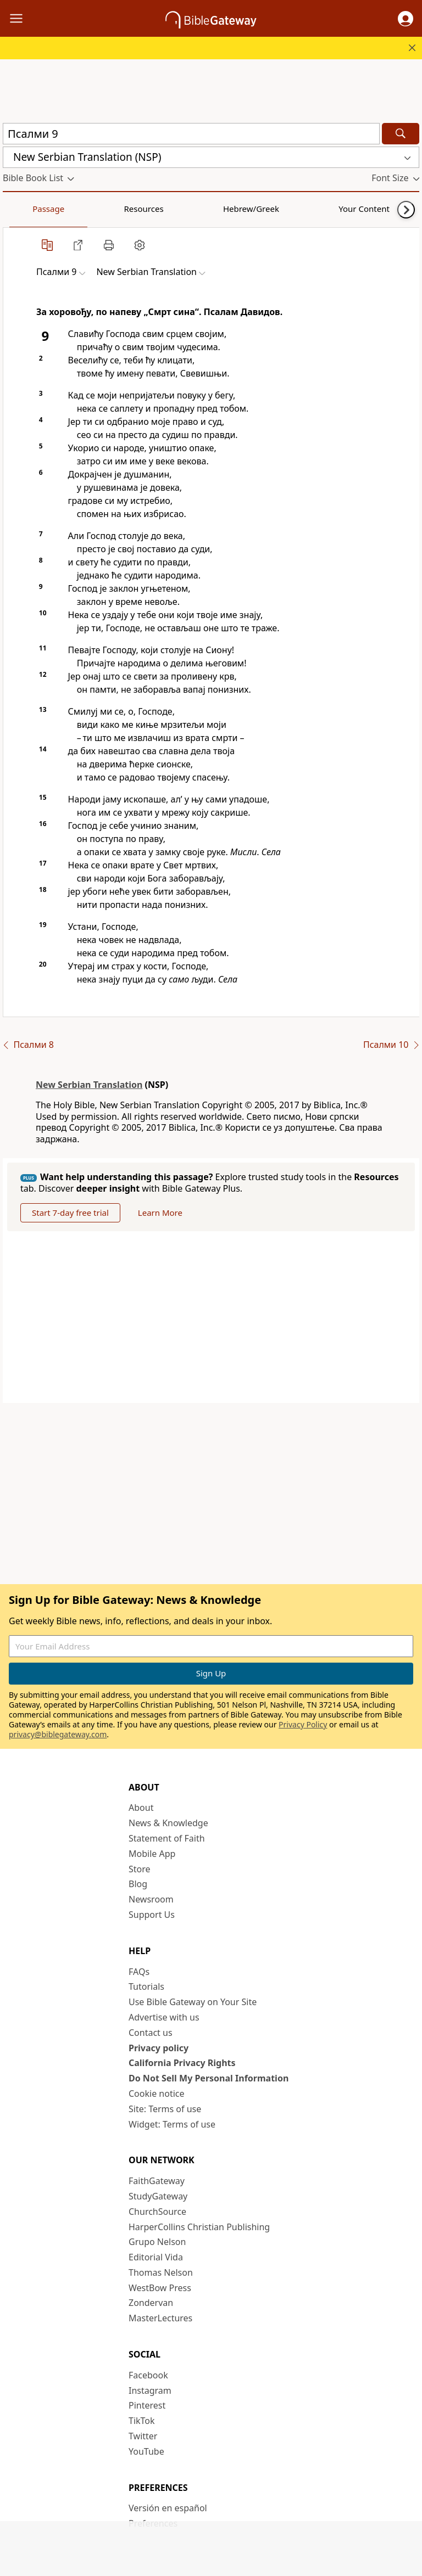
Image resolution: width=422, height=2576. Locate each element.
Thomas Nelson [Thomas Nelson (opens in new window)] (161, 2272)
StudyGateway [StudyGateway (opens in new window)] (158, 2196)
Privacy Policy (303, 1724)
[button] (405, 18)
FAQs (139, 1972)
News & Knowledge (168, 1823)
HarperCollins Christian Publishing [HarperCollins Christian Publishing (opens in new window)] (199, 2227)
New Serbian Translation (89, 1085)
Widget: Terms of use (172, 2124)
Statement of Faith (167, 1838)
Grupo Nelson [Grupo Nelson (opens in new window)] (157, 2242)
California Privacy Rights (182, 2063)
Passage (27, 208)
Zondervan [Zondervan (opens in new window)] (151, 2303)
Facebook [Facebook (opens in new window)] (148, 2375)
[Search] (400, 133)
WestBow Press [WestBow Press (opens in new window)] (160, 2288)
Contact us (151, 2033)
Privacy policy (158, 2048)
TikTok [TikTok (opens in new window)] (142, 2421)
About (141, 1807)
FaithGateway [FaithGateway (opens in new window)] (157, 2181)
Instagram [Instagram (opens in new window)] (150, 2390)
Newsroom (151, 1899)
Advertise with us (164, 2017)
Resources (81, 208)
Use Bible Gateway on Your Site (193, 2002)
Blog (138, 1884)
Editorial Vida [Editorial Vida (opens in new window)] (156, 2257)
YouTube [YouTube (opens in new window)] (146, 2451)
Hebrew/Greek (146, 208)
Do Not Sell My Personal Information (208, 2078)
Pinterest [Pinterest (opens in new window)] (147, 2405)
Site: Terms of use (165, 2109)
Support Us (152, 1915)
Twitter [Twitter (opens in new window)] (143, 2436)
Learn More (160, 1212)
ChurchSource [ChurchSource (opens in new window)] (157, 2211)
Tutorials (146, 1986)
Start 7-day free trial (70, 1212)
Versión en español (168, 2508)
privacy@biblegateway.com (58, 1734)
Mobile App (152, 1854)
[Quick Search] (191, 133)
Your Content (217, 208)
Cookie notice (157, 2093)
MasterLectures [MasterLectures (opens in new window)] (160, 2318)
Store (140, 1869)
